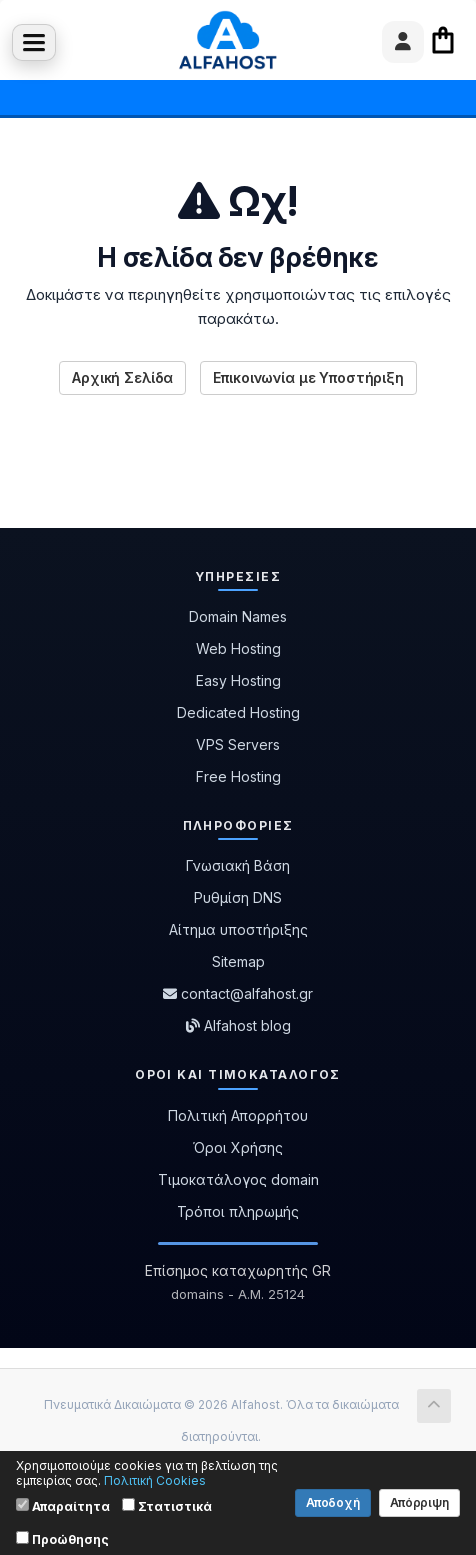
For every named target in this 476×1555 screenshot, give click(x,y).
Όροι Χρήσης (238, 1147)
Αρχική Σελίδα (122, 377)
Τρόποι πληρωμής (238, 1211)
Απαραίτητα (63, 1506)
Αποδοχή (333, 1502)
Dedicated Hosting (238, 712)
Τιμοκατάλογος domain (238, 1179)
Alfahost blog (238, 1025)
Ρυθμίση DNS (238, 897)
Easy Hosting (238, 680)
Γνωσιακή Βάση (238, 865)
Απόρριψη (419, 1502)
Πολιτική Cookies (155, 1480)
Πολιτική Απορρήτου (238, 1115)
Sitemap (238, 961)
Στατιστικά (167, 1506)
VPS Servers (238, 744)
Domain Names (238, 616)
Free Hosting (238, 776)
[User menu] (403, 42)
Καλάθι (443, 40)
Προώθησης (62, 1539)
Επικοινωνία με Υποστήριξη (308, 377)
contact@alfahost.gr (238, 993)
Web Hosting (238, 648)
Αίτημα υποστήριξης (238, 929)
